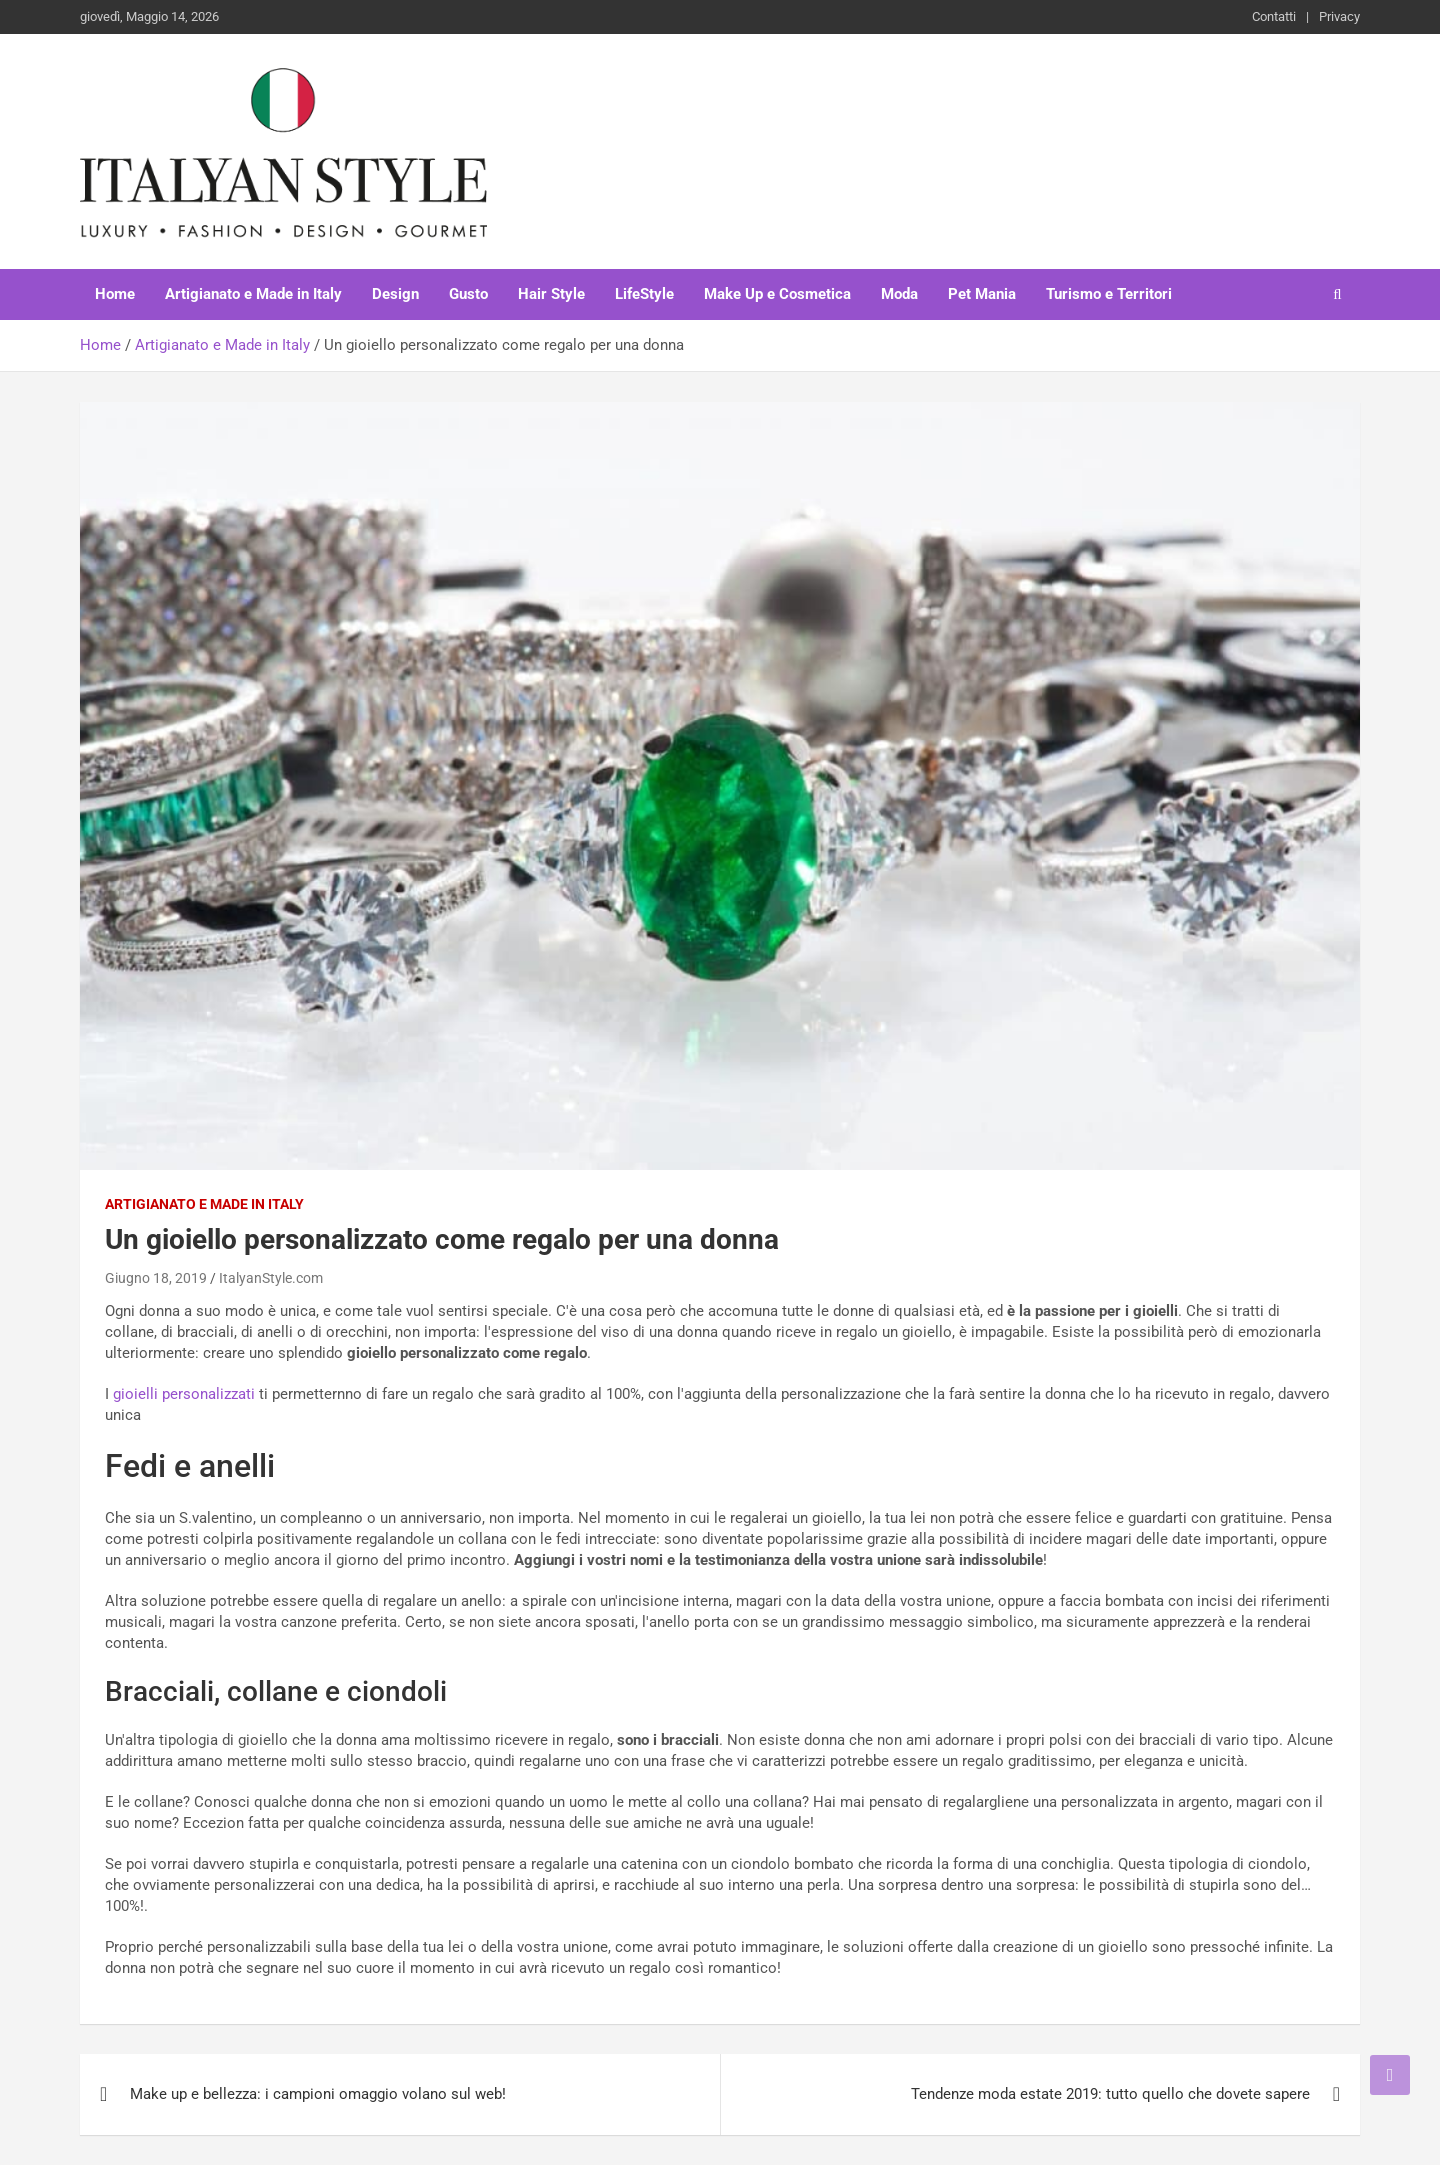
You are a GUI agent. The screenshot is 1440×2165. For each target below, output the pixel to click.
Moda (899, 294)
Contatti (1274, 16)
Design (395, 294)
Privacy (1339, 16)
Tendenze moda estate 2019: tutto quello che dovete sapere (1110, 2094)
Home (115, 294)
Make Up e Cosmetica (777, 294)
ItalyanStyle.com (271, 1278)
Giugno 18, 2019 (156, 1278)
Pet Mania (982, 294)
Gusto (468, 294)
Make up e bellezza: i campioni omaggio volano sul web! (318, 2094)
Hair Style (551, 294)
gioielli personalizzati (184, 1394)
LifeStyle (644, 294)
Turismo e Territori (1109, 294)
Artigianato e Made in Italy (253, 294)
